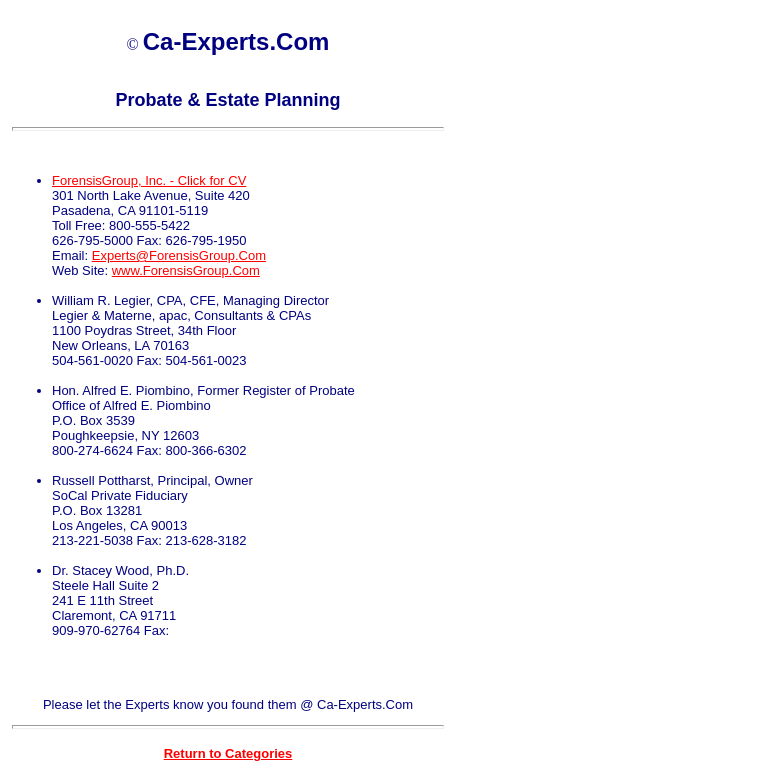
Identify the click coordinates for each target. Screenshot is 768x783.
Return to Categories (228, 753)
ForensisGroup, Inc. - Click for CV (149, 180)
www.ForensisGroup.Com (186, 270)
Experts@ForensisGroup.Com (179, 255)
